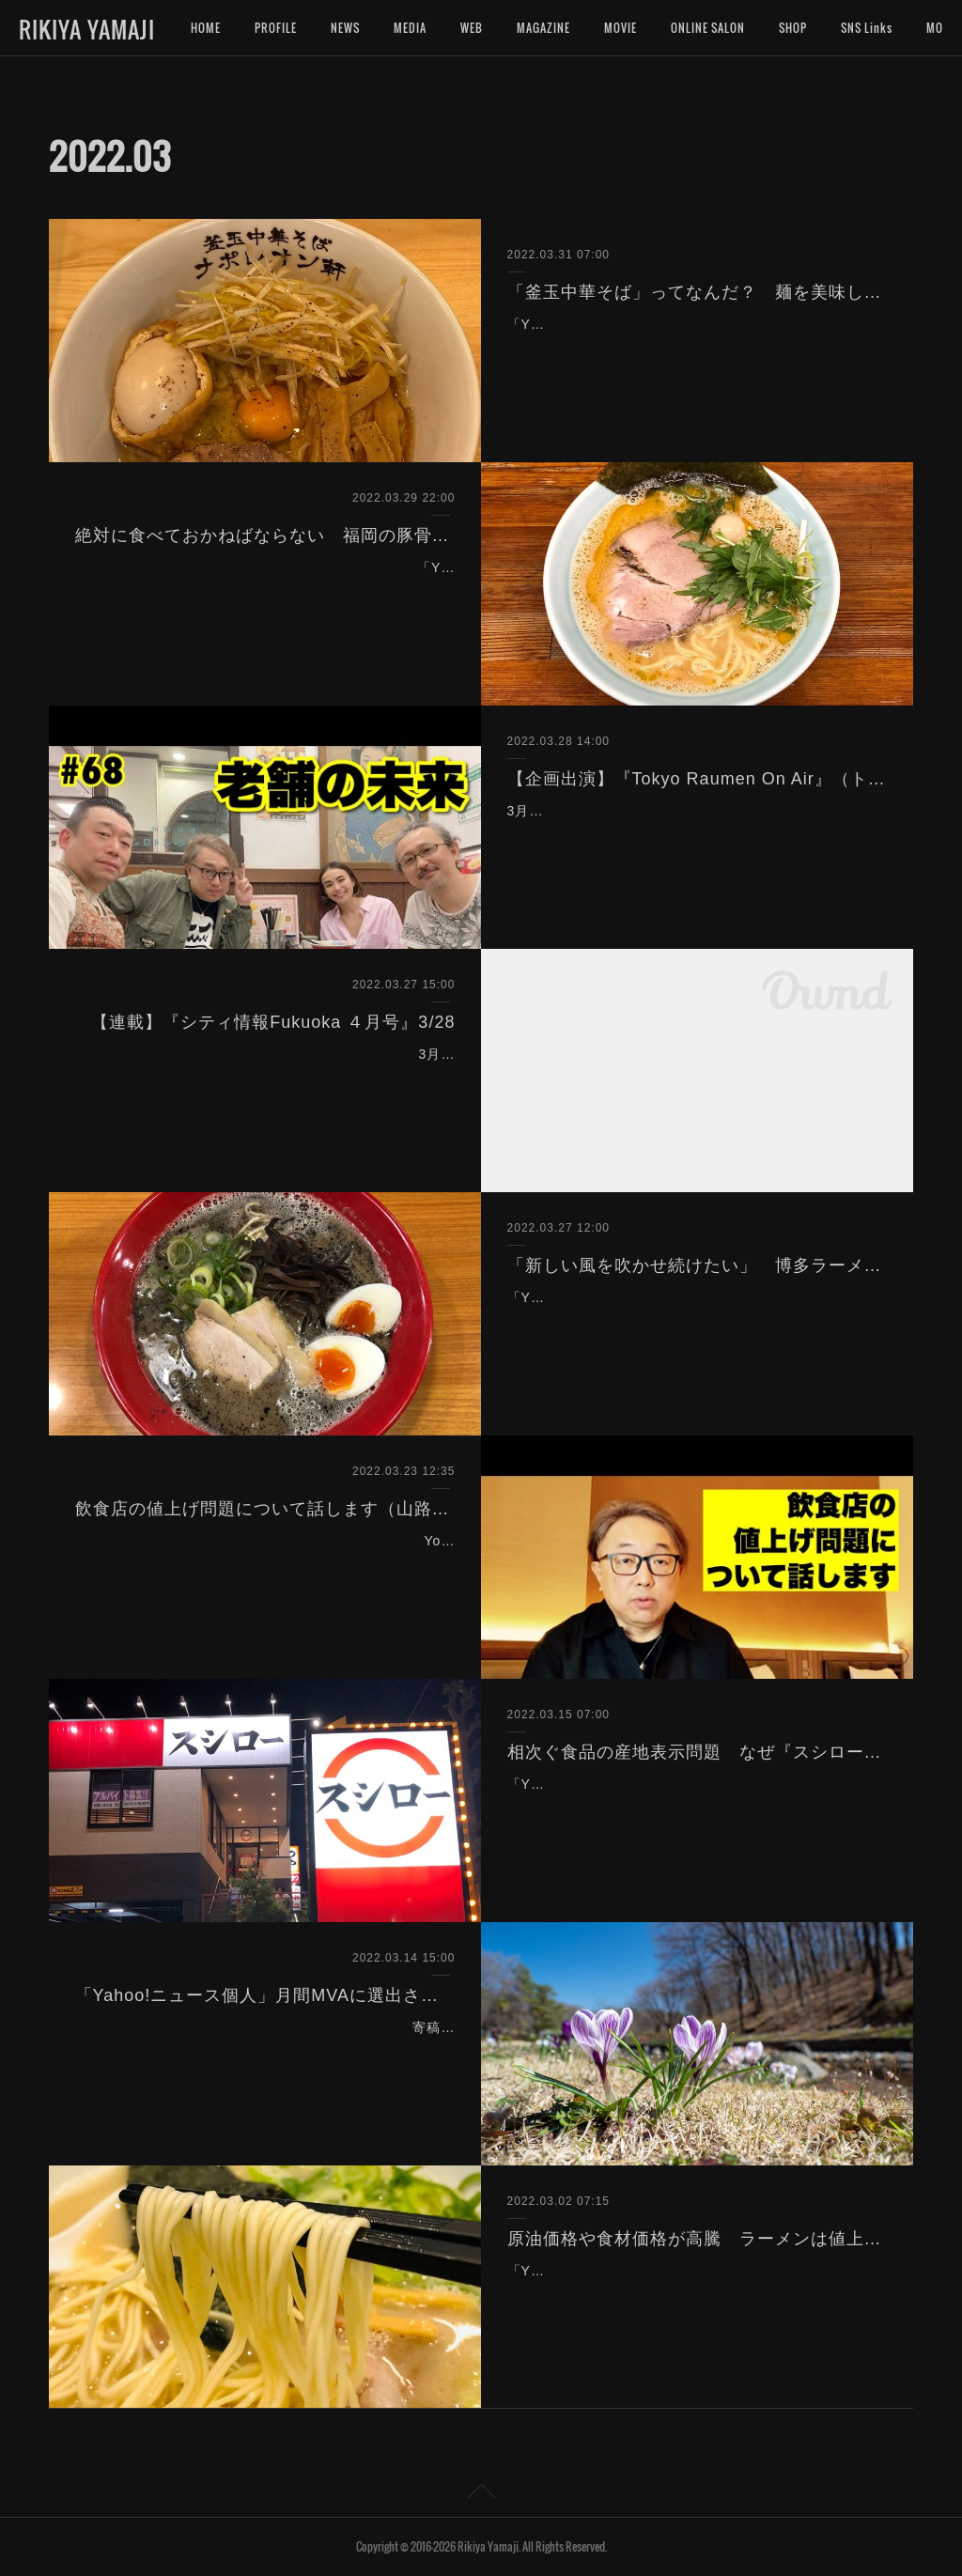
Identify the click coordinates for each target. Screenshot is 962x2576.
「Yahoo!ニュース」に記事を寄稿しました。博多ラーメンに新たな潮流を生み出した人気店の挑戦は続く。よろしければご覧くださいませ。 (692, 1321)
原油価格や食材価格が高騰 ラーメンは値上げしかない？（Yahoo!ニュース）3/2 (697, 2238)
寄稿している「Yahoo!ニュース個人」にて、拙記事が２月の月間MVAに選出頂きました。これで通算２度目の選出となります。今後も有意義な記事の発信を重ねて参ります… (270, 2051)
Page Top (481, 2494)
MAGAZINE (543, 28)
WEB (471, 28)
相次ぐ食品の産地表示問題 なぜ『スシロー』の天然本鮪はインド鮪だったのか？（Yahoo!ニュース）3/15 (697, 1752)
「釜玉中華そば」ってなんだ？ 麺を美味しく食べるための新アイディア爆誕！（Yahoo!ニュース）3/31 (697, 292)
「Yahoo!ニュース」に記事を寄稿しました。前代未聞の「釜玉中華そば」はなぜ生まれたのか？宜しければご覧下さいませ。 (690, 348)
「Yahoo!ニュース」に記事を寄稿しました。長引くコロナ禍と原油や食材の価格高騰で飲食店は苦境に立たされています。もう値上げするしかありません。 (692, 2294)
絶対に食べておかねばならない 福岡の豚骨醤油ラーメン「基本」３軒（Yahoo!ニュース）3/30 (265, 535)
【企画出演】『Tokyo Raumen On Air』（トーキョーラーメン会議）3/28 (697, 778)
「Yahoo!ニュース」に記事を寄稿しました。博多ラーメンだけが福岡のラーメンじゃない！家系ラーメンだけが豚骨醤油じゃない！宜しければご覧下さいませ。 (270, 591)
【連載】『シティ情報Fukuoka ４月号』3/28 (273, 1022)
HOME (206, 28)
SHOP (793, 28)
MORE (856, 28)
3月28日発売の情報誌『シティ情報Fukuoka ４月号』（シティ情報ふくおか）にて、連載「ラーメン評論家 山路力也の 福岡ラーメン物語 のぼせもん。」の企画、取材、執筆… (268, 1078)
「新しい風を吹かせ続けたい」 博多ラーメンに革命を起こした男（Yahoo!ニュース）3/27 (697, 1265)
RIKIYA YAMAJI (87, 29)
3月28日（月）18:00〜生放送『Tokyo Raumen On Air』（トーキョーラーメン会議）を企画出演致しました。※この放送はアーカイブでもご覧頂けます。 (690, 834)
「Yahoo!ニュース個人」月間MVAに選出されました (265, 1995)
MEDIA (410, 28)
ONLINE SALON (708, 28)
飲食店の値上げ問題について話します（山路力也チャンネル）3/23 (265, 1508)
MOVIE (620, 28)
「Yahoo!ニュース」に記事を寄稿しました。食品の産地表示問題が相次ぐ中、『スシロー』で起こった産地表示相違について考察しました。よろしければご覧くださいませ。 (692, 1808)
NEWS (345, 28)
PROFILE (276, 28)
